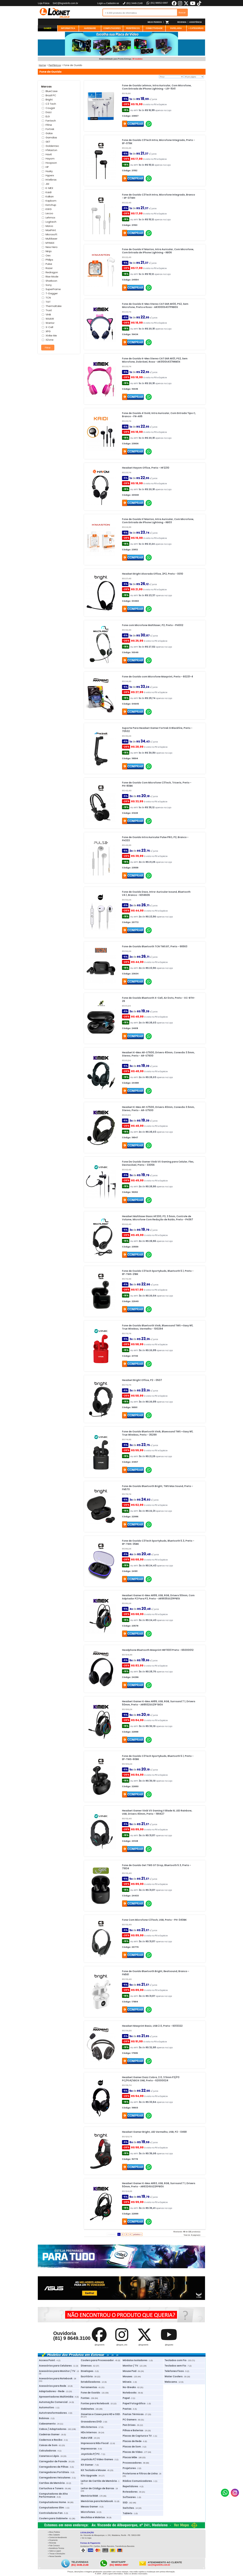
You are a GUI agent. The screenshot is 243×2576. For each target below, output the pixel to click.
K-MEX (49, 188)
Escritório (87, 2376)
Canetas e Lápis (49, 2456)
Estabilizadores (90, 2382)
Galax (49, 133)
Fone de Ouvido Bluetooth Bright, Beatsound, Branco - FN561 (155, 1973)
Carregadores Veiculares (54, 2477)
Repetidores (130, 2486)
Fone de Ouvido (90, 2392)
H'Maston (51, 150)
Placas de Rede (132, 2441)
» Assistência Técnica (56, 2548)
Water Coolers (174, 2376)
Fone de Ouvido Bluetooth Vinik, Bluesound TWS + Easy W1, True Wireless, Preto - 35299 (157, 1433)
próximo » (137, 2234)
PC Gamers (130, 2419)
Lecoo (49, 213)
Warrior (50, 323)
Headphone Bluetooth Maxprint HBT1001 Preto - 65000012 (158, 1650)
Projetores (129, 2468)
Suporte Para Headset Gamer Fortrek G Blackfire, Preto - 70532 (157, 729)
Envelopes (87, 2371)
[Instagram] (235, 2496)
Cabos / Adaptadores (52, 2429)
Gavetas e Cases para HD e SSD (100, 2414)
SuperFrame (53, 289)
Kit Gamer (87, 2464)
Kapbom (51, 200)
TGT (48, 302)
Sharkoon (51, 280)
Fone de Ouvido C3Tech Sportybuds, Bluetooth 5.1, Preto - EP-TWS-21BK (158, 1272)
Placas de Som (132, 2446)
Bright (49, 99)
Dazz (49, 112)
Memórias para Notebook (97, 2501)
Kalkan (50, 196)
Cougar (50, 108)
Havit (49, 154)
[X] (186, 5)
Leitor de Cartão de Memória (99, 2481)
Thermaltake (54, 306)
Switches (128, 2508)
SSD (125, 2502)
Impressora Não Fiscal (95, 2443)
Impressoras (89, 2448)
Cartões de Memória (52, 2483)
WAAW (50, 318)
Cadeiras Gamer (49, 2434)
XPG (48, 331)
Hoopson (51, 163)
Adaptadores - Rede (51, 2391)
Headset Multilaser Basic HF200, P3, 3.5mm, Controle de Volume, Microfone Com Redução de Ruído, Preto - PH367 (157, 1218)
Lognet (55, 13)
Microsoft (51, 234)
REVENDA (181, 22)
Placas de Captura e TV (137, 2435)
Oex (48, 255)
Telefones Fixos (174, 2371)
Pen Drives (129, 2425)
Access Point (47, 2360)
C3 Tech (51, 104)
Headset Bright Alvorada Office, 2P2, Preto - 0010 (152, 573)
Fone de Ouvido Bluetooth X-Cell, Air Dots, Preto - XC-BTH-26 (158, 999)
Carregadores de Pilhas (53, 2466)
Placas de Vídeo (133, 2452)
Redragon (52, 272)
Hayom (50, 158)
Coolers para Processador (97, 2360)
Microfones (88, 2512)
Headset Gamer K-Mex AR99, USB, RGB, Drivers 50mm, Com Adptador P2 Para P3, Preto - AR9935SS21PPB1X (158, 1597)
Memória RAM (89, 2495)
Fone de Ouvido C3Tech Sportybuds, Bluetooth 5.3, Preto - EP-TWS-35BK (158, 1542)
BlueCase (52, 91)
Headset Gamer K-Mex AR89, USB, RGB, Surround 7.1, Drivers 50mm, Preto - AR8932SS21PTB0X (158, 1703)
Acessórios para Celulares (55, 2365)
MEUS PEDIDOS (154, 22)
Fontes (85, 2398)
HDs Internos (89, 2432)
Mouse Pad (129, 2371)
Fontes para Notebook (95, 2403)
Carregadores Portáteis (54, 2472)
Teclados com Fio (175, 2360)
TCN (48, 297)
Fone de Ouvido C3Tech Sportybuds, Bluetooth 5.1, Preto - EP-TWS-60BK (158, 1757)
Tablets (127, 2513)
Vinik (48, 314)
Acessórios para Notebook (55, 2378)
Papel (126, 2398)
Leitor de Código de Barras (97, 2488)
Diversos (86, 2365)
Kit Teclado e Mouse (93, 2470)
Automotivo (46, 2407)
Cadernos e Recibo (50, 2439)
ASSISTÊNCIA (195, 22)
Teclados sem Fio (175, 2365)
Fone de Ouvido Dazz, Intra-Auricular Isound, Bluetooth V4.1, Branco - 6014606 (156, 893)
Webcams (171, 2382)
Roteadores (130, 2491)
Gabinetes (87, 2408)
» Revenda (52, 2543)
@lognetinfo (99, 2345)
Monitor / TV (130, 2365)
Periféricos (55, 65)
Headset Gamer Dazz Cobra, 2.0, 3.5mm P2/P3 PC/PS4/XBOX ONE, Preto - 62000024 (150, 2079)
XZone (49, 339)
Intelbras (51, 179)
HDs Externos (89, 2427)
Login (100, 3)
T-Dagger (52, 293)
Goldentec (52, 146)
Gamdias (51, 137)
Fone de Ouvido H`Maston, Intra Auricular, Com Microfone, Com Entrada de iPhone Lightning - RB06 (158, 251)
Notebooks (130, 2392)
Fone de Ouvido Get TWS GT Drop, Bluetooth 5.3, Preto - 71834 (156, 1867)
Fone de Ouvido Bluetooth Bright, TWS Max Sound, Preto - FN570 (157, 1487)
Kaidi (48, 192)
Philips (49, 259)
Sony (49, 285)
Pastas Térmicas (133, 2414)
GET (48, 141)
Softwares (129, 2497)
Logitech (51, 222)
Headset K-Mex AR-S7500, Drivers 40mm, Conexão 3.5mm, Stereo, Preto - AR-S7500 (158, 1108)
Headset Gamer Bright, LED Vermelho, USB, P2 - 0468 (154, 2132)
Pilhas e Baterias (133, 2430)
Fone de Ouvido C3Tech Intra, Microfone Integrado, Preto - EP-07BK (158, 141)
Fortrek (50, 129)
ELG (48, 116)
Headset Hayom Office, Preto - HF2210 (145, 467)
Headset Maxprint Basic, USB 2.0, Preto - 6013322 (152, 2026)
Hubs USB (86, 2437)
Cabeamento (47, 2423)
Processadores (132, 2462)
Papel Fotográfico (134, 2403)
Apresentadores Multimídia (56, 2396)
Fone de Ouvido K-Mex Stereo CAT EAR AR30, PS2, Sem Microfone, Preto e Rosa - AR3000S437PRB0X (155, 305)
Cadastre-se (112, 3)
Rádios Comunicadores (137, 2481)
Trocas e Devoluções (57, 2554)
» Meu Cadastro (54, 2535)
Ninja (48, 251)
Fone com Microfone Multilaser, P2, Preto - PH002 (152, 625)
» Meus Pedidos (54, 2532)
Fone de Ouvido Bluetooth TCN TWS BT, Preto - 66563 (154, 946)
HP (47, 167)
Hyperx (50, 175)
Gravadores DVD (91, 2421)
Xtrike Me (51, 335)
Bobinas (44, 2418)
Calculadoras (47, 2450)
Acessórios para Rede (52, 2386)
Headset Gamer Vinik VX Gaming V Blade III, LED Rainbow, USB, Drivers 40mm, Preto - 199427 (157, 1812)
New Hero (52, 247)
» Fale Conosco (54, 2546)
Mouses (127, 2376)
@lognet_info (121, 2345)
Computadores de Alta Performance (53, 2495)
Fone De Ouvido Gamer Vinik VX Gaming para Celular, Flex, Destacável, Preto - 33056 (158, 1163)
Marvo (49, 226)
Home (42, 65)
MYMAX (50, 243)
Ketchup (51, 205)
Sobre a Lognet (55, 2551)
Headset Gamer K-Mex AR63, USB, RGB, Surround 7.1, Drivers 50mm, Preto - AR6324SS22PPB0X (158, 2185)
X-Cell (49, 327)
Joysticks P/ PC (90, 2454)
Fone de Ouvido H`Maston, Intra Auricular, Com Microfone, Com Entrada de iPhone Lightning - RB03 (158, 520)
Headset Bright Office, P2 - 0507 (142, 1380)
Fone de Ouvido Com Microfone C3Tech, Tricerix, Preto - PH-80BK (156, 784)
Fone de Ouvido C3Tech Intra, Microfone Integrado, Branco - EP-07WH (158, 196)
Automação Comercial (53, 2402)
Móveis (127, 2382)
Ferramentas (89, 2387)
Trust (49, 310)
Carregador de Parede (53, 2461)
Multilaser (51, 238)
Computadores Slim (51, 2507)
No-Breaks (129, 2387)
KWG (49, 209)
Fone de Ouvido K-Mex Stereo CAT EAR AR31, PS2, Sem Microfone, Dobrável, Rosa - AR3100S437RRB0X (154, 360)
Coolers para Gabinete (53, 2518)
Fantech (51, 120)
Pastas (127, 2408)
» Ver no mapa (85, 2538)
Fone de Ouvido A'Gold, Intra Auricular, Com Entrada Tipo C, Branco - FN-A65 (159, 414)
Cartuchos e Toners (51, 2488)
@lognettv (169, 2345)
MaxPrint (51, 230)
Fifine (49, 125)
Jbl (47, 184)
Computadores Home (52, 2502)
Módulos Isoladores (135, 2360)
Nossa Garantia (55, 2556)
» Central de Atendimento (57, 2537)
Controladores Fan (51, 2513)
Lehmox (50, 217)
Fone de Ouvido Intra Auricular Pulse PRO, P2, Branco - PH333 (155, 839)
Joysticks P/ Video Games (97, 2459)
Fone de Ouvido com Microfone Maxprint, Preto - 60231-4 (157, 676)
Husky (49, 171)
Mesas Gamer (89, 2506)
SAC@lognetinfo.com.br (65, 3)
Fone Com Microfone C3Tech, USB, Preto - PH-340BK (154, 1920)
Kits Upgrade (89, 2475)
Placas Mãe (130, 2457)
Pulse (49, 264)
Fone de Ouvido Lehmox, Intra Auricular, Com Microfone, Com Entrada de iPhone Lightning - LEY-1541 (157, 87)
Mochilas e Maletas (93, 2517)
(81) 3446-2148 (132, 3)
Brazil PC (51, 95)
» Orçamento (53, 2540)
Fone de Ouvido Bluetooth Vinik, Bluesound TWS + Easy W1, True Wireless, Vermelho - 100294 (157, 1327)
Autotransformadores (53, 2413)
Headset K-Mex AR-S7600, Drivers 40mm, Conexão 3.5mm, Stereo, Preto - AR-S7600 (158, 1054)
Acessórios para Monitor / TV (57, 2371)
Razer (49, 268)
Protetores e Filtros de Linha (140, 2473)
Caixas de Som (48, 2445)
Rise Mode (52, 276)
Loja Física (43, 3)
